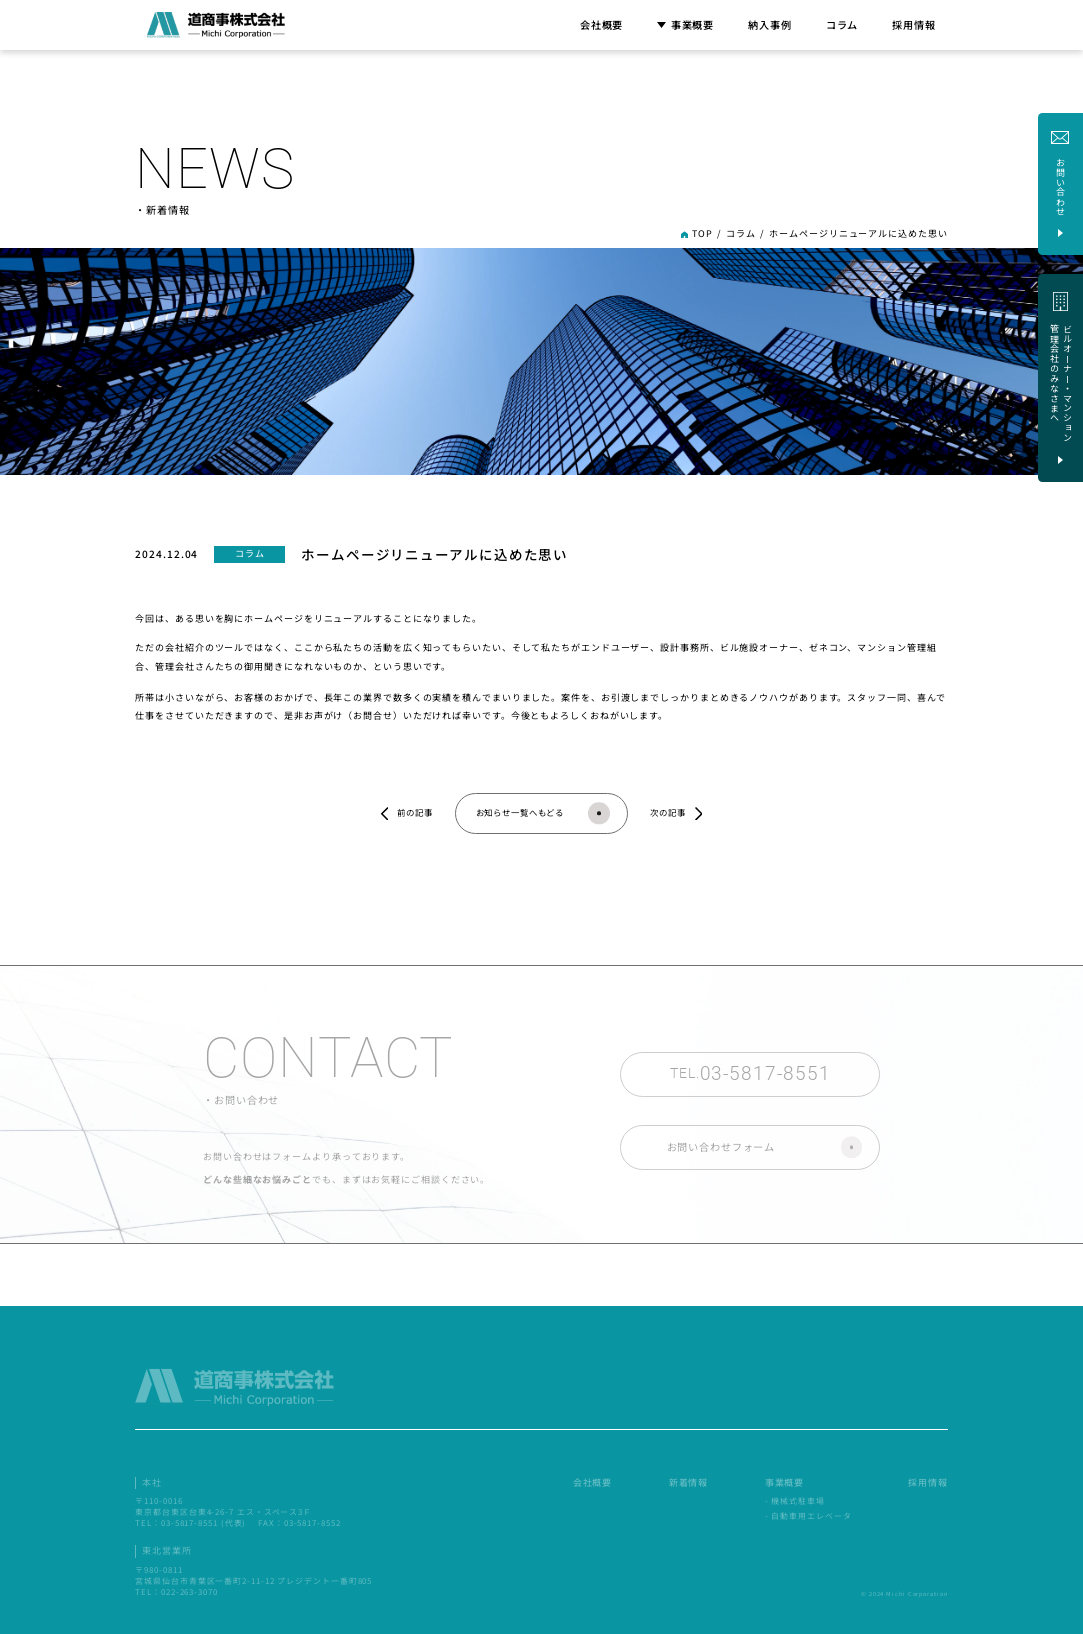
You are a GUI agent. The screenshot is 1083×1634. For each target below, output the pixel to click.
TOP (702, 233)
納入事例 (770, 24)
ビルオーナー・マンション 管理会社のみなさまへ (840, 1393)
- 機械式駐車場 (795, 1505)
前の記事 (415, 812)
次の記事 (668, 812)
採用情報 (914, 24)
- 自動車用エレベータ (808, 1520)
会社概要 (602, 24)
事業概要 (685, 24)
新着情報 (689, 1487)
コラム (842, 24)
